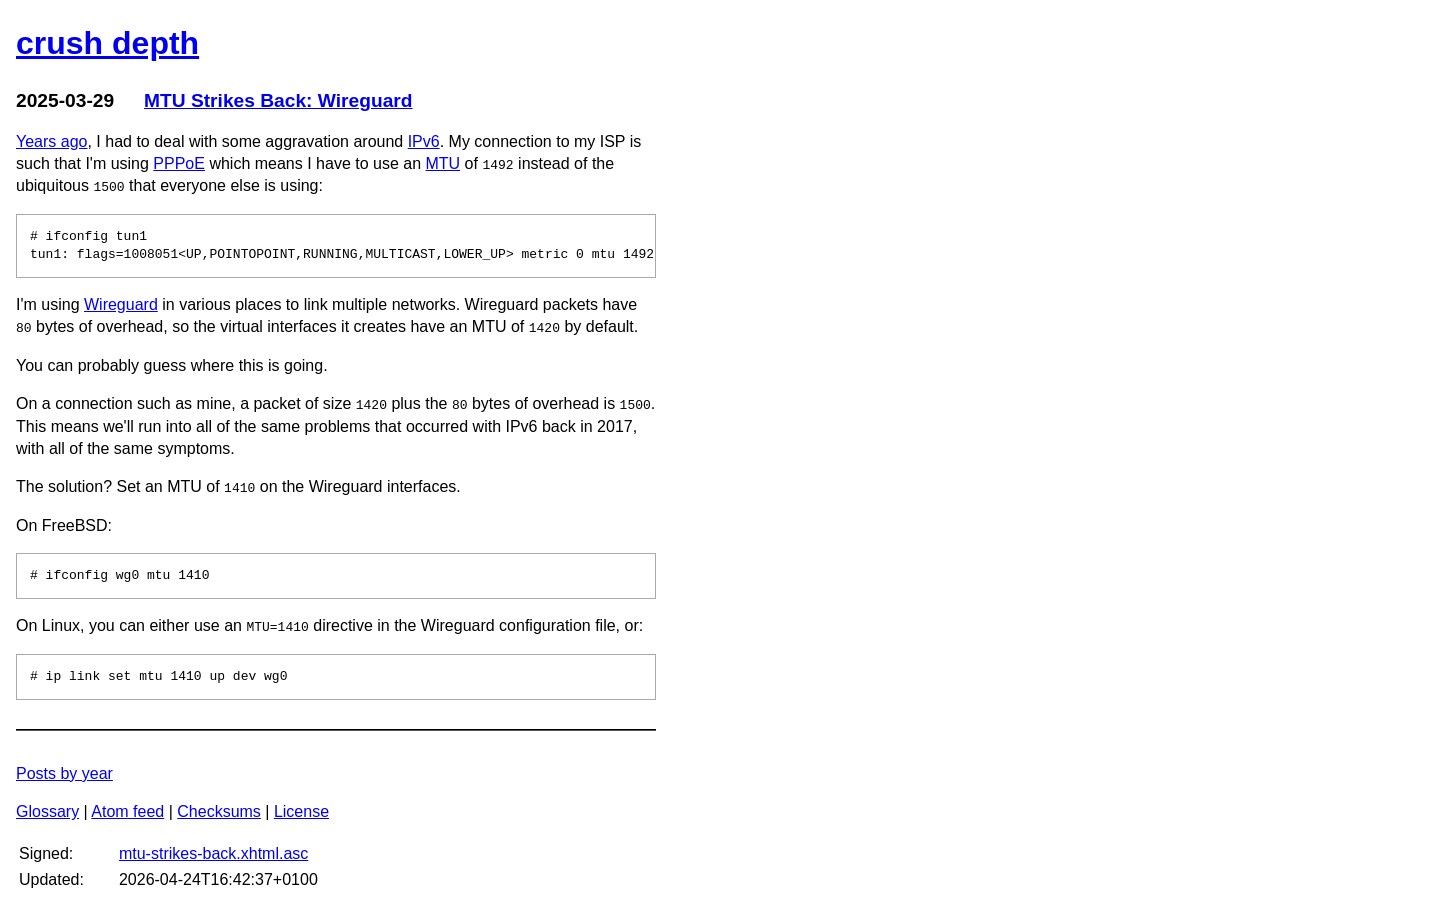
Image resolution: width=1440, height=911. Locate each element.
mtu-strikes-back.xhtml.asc (213, 853)
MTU (443, 163)
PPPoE (179, 163)
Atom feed (127, 811)
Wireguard (121, 304)
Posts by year (64, 773)
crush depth (107, 43)
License (301, 811)
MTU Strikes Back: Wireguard (278, 100)
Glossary (47, 811)
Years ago (51, 141)
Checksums (219, 811)
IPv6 (424, 141)
